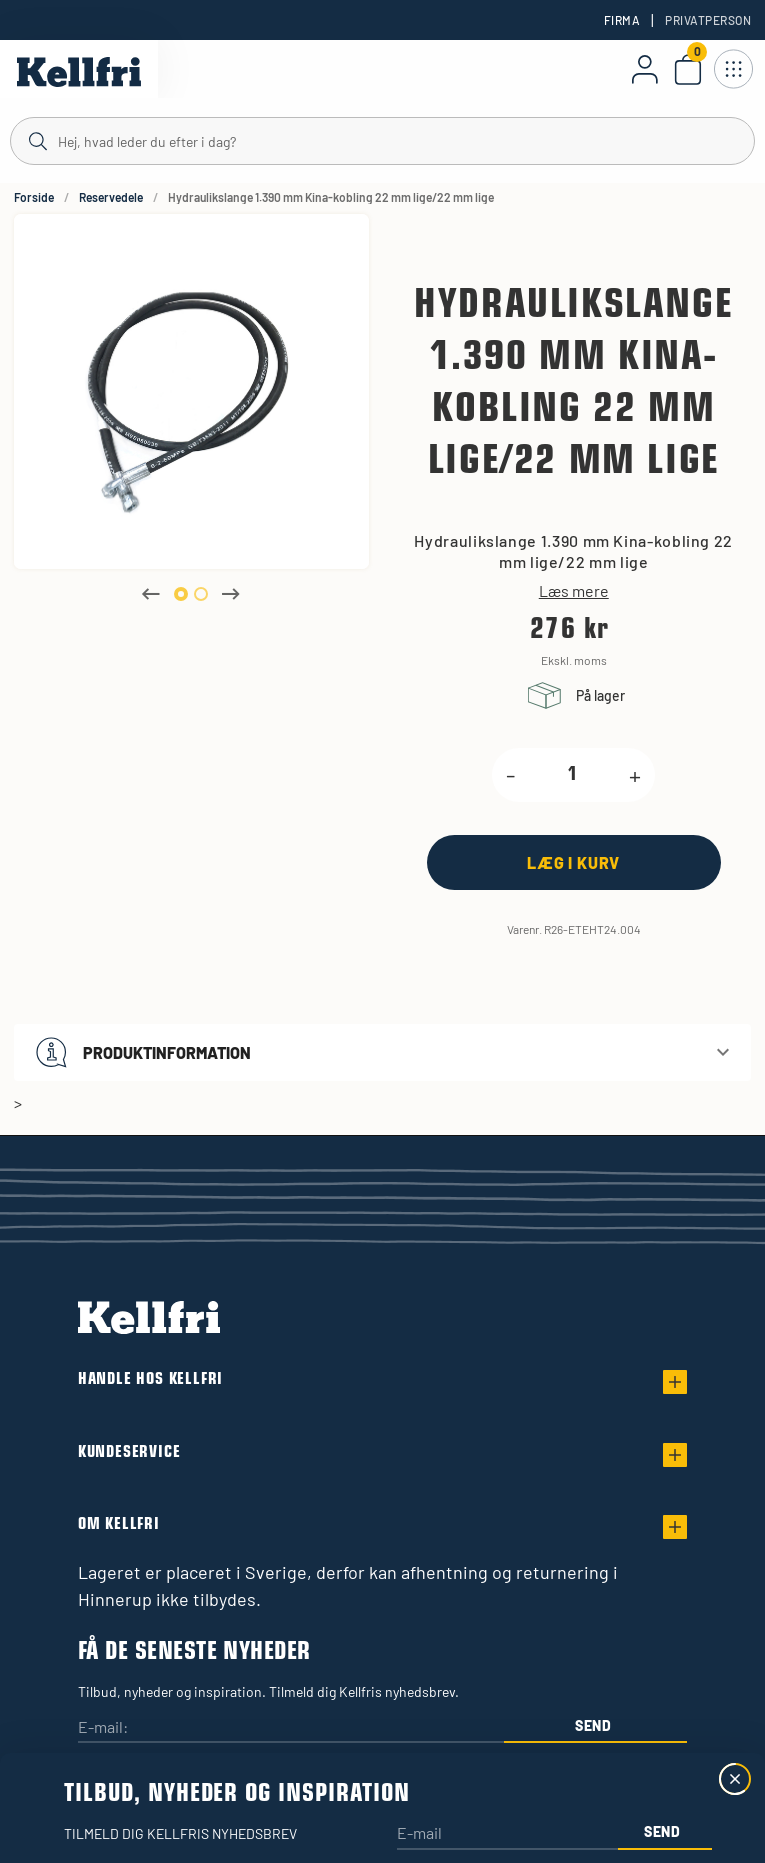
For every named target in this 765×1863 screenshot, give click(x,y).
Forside (34, 197)
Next (231, 594)
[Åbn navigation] (733, 69)
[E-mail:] (291, 1728)
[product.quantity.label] (572, 775)
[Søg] (382, 140)
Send (593, 1725)
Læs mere (574, 591)
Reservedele (111, 197)
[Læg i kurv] (574, 862)
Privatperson (708, 20)
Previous (151, 594)
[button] (382, 1052)
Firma (622, 20)
